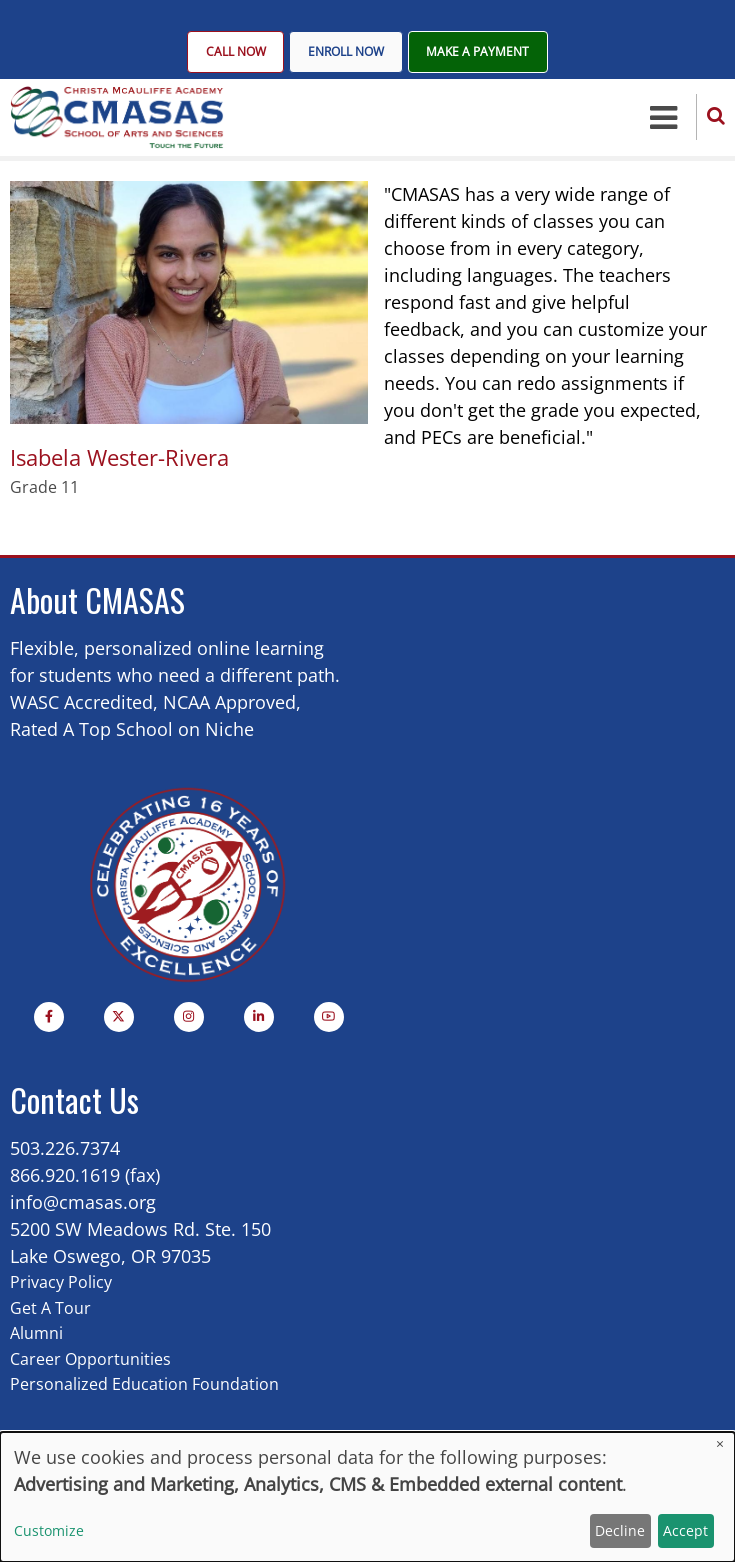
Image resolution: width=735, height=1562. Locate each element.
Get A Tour (50, 1309)
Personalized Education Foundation (144, 1386)
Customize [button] (49, 1530)
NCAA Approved (229, 703)
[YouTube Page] (329, 1019)
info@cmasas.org (83, 1204)
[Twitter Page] (119, 1019)
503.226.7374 (65, 1150)
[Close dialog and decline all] (720, 1444)
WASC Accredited (81, 703)
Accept (685, 1530)
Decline (620, 1530)
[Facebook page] (49, 1019)
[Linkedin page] (259, 1019)
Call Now (235, 52)
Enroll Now (346, 52)
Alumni (36, 1335)
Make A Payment (478, 52)
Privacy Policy (61, 1284)
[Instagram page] (189, 1019)
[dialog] (367, 1497)
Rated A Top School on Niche (132, 730)
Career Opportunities (90, 1360)
